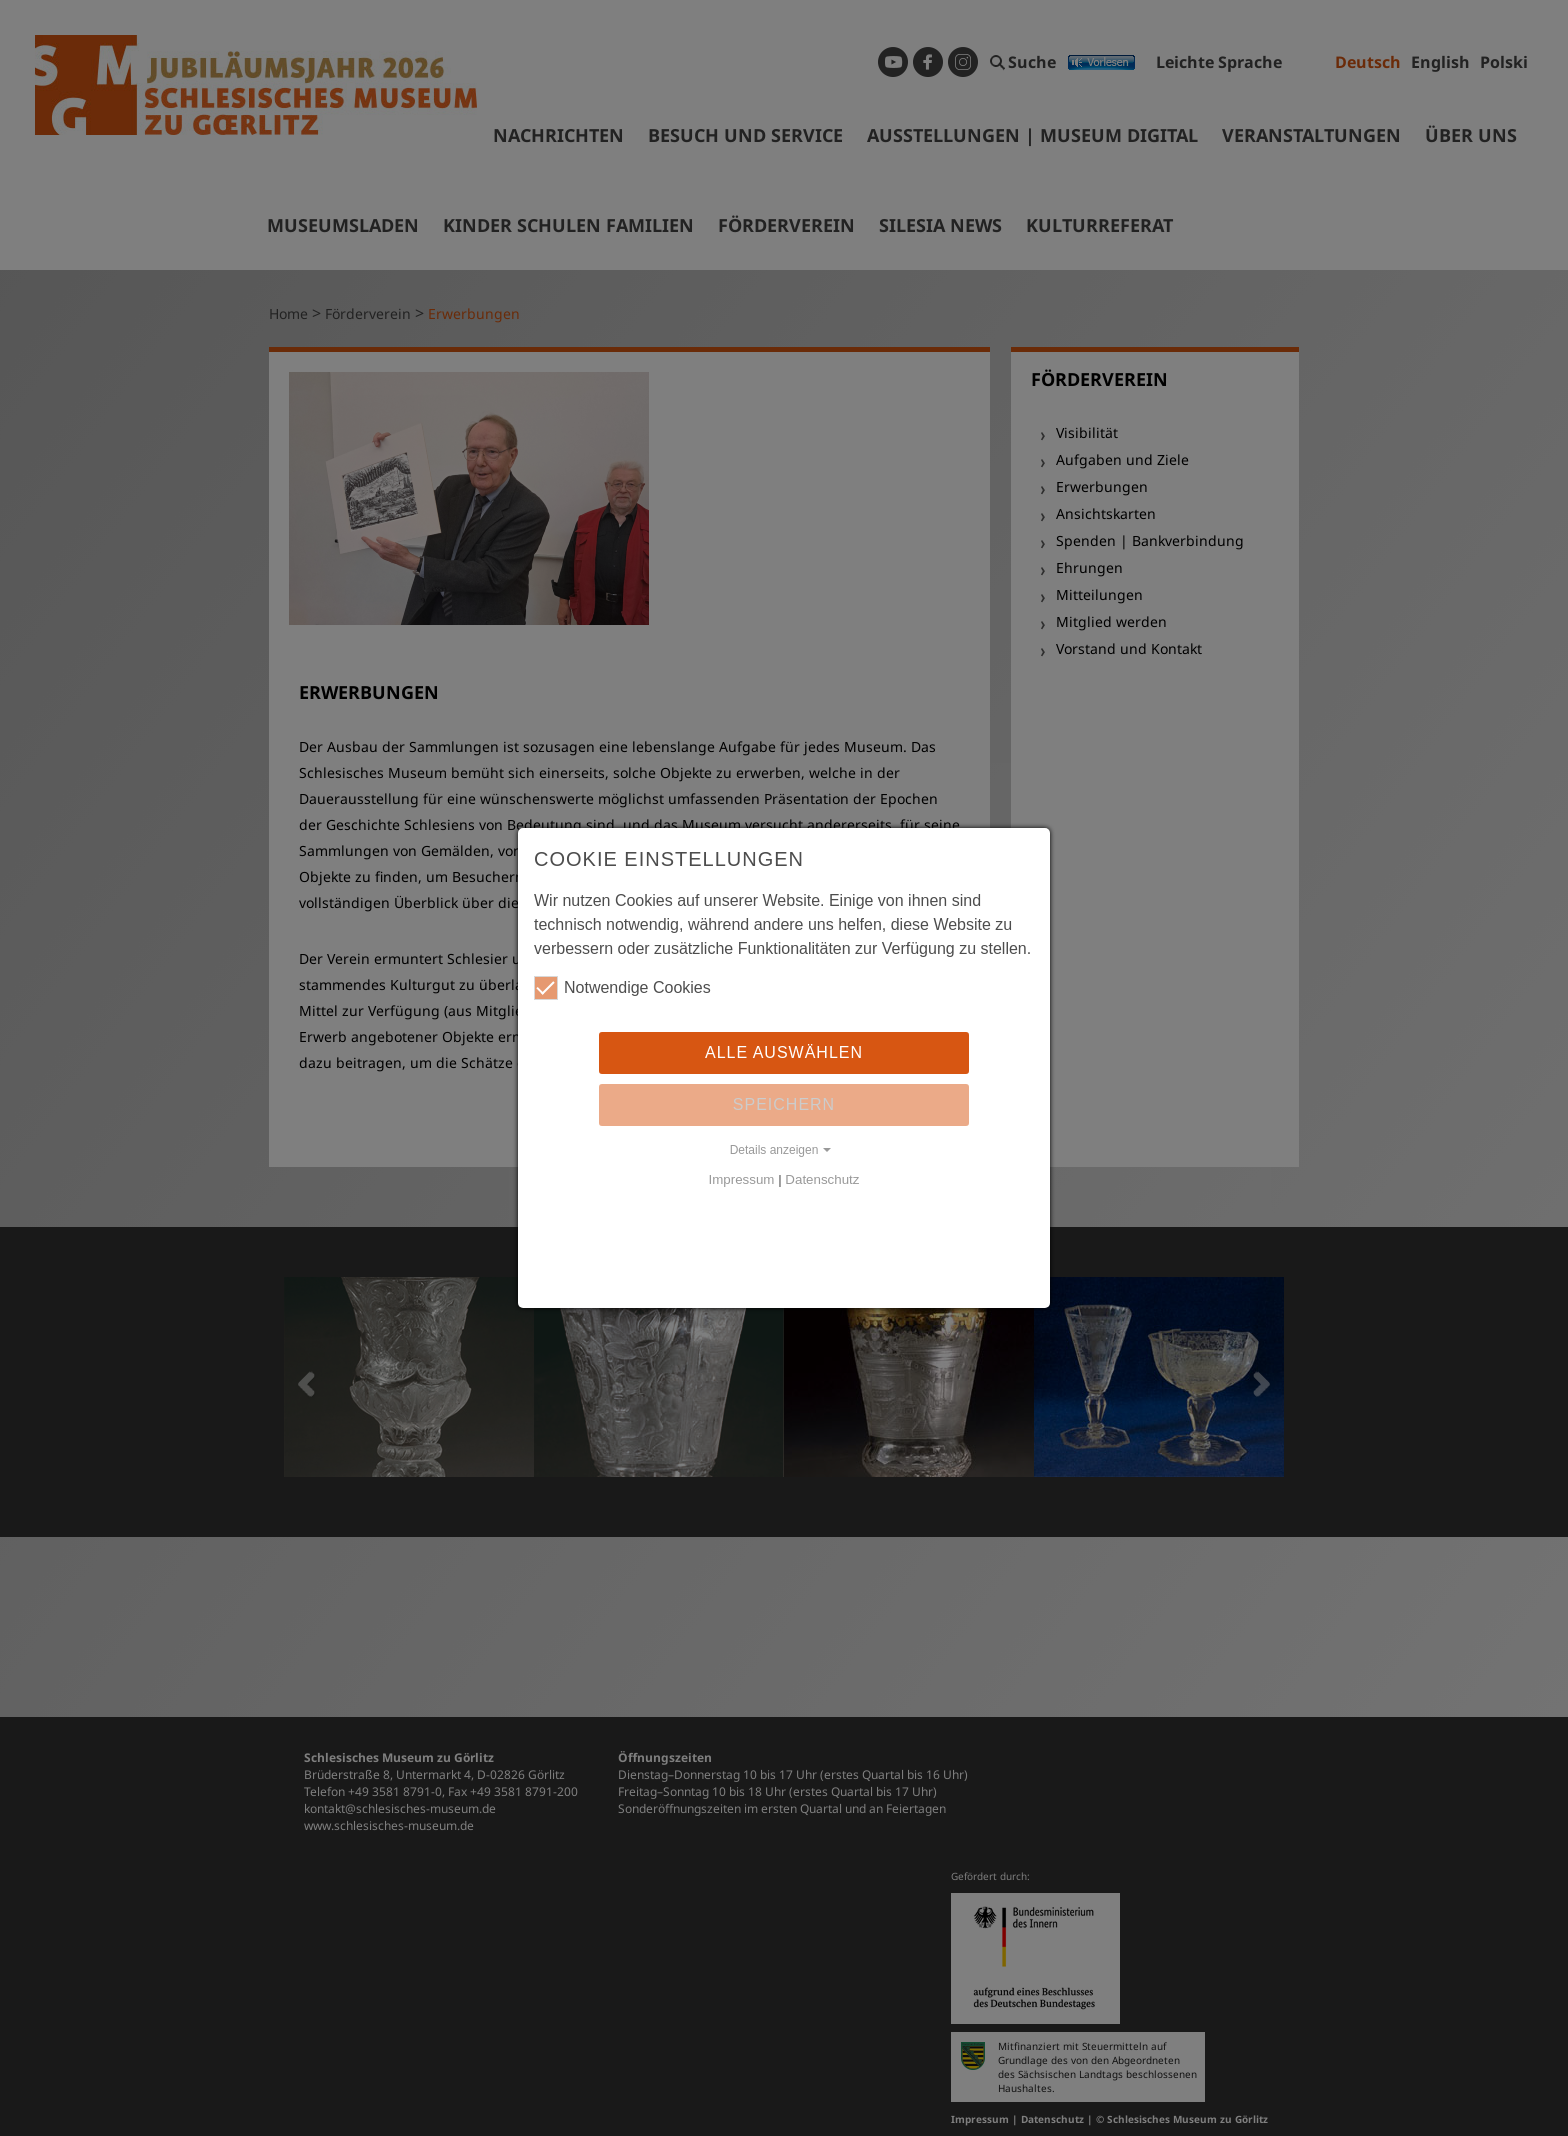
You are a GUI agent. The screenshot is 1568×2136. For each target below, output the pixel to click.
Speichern (784, 1104)
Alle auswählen (784, 1052)
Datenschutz (822, 1179)
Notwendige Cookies (622, 988)
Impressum (742, 1179)
